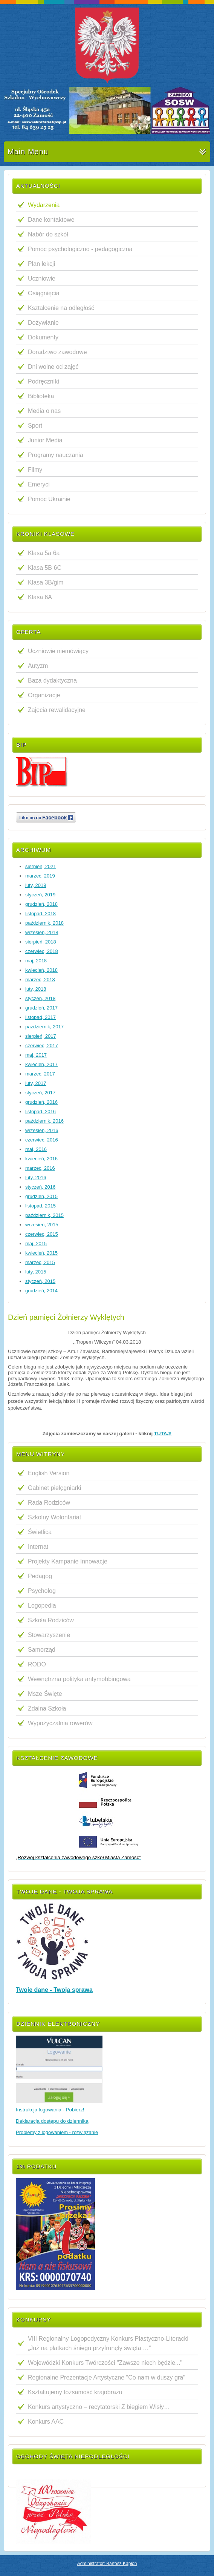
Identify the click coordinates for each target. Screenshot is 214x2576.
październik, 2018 (44, 923)
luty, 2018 (35, 989)
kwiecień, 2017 (41, 1064)
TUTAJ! (162, 1433)
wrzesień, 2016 (41, 1130)
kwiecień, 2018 (41, 970)
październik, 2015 (44, 1215)
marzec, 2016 (40, 1168)
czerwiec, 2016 (41, 1140)
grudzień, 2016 (41, 1102)
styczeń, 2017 (40, 1092)
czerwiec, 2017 (41, 1045)
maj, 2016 (36, 1149)
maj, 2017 (36, 1055)
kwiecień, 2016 (41, 1158)
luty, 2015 (35, 1272)
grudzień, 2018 (41, 904)
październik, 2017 (44, 1026)
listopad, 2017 (40, 1017)
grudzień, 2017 (41, 1008)
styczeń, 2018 (40, 998)
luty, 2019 (35, 885)
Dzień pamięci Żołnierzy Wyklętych (66, 1317)
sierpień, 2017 (40, 1036)
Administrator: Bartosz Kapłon (107, 2563)
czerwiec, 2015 (41, 1234)
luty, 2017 (35, 1083)
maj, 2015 (36, 1243)
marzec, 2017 (40, 1074)
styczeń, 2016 (40, 1187)
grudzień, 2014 (41, 1290)
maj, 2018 (36, 961)
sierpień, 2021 (40, 866)
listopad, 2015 (40, 1206)
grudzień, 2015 (41, 1196)
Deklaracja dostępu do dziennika (52, 2121)
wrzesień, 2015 (41, 1224)
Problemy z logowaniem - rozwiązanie (57, 2132)
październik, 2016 (44, 1121)
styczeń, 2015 (40, 1281)
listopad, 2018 (40, 913)
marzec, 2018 (40, 979)
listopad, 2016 (40, 1111)
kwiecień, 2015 (41, 1253)
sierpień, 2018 (40, 942)
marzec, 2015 (40, 1262)
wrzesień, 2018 (41, 932)
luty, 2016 (35, 1177)
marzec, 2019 (40, 876)
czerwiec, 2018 (41, 951)
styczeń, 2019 (40, 895)
